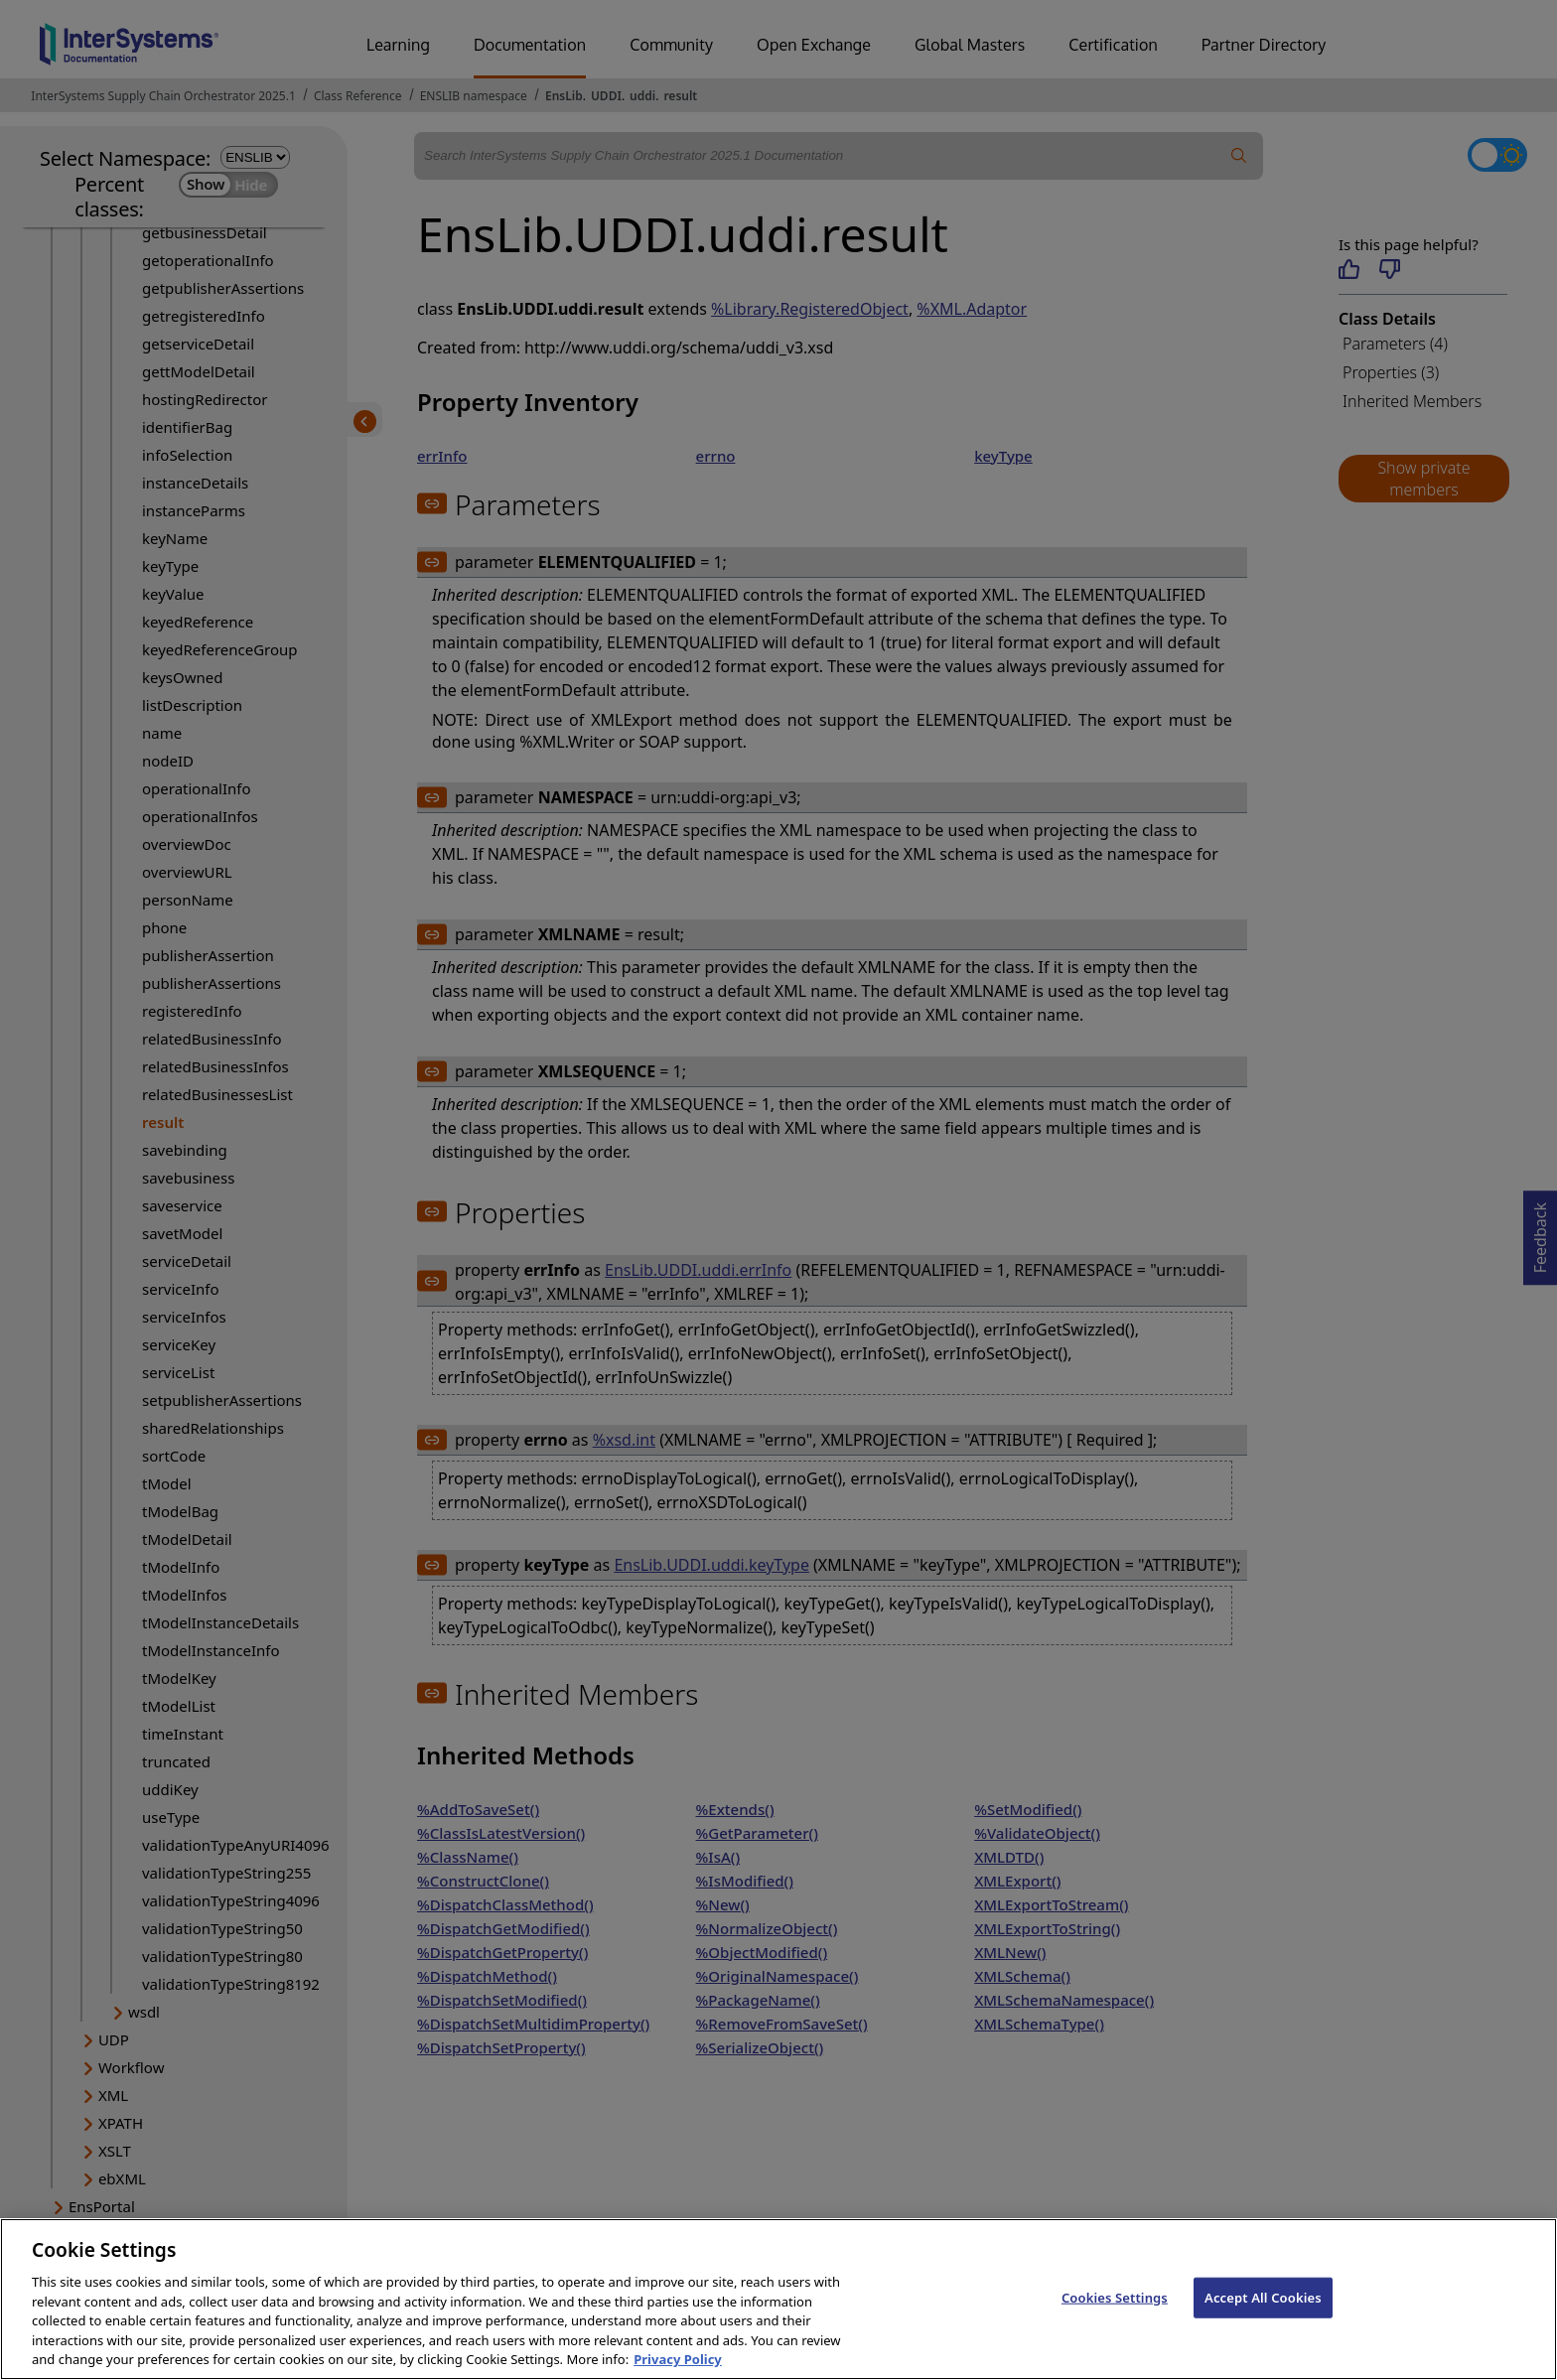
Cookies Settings (1115, 2318)
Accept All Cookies (1263, 2318)
